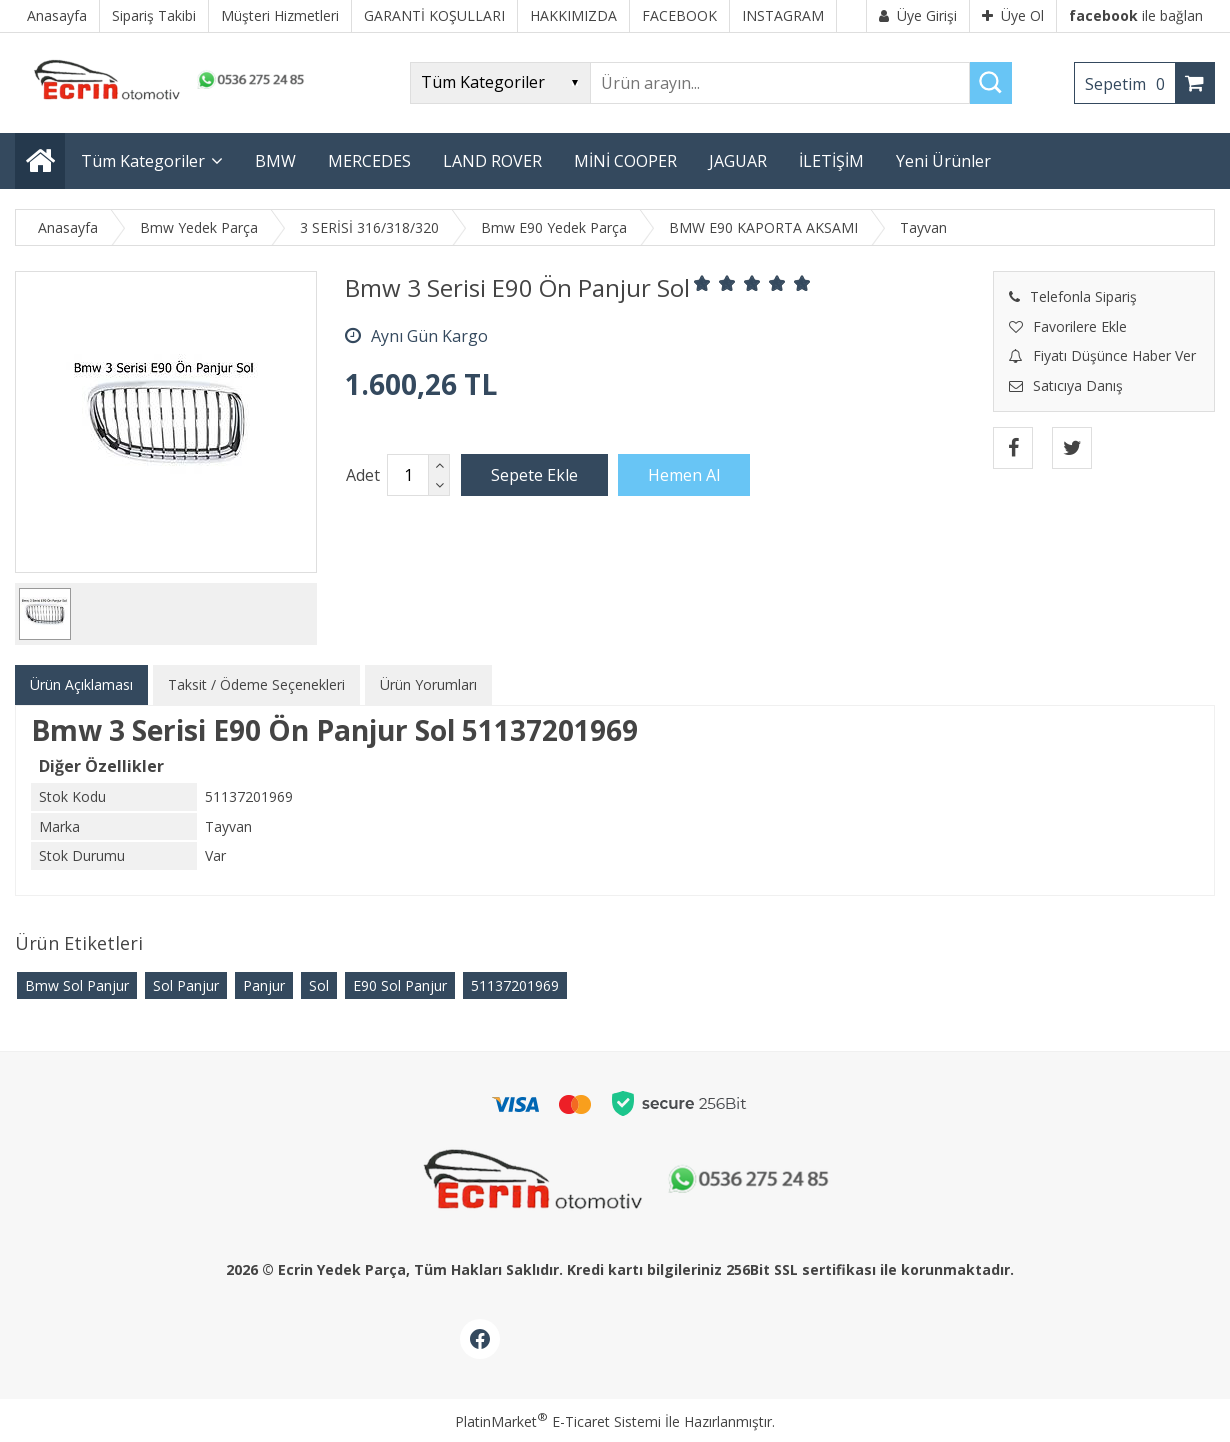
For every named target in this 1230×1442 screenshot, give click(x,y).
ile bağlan (1136, 15)
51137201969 (515, 985)
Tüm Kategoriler (143, 161)
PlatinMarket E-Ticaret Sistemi (558, 1421)
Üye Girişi (918, 15)
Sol (319, 985)
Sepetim (1130, 84)
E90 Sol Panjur (400, 985)
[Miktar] (408, 475)
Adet (363, 475)
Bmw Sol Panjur (77, 985)
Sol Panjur (186, 985)
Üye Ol (1013, 15)
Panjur (264, 985)
